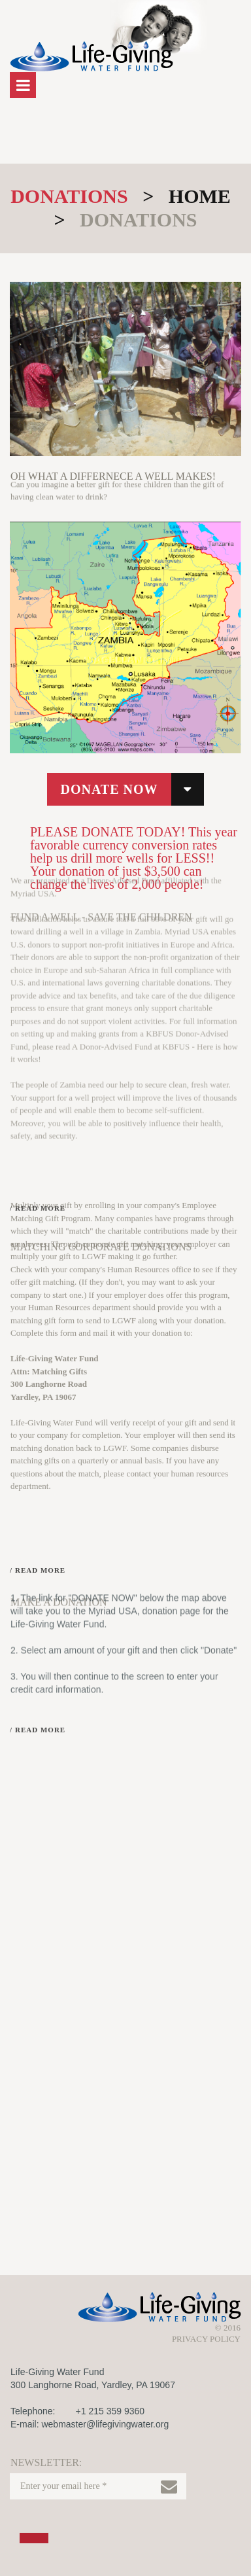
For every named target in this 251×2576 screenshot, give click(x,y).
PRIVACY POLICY (206, 2339)
